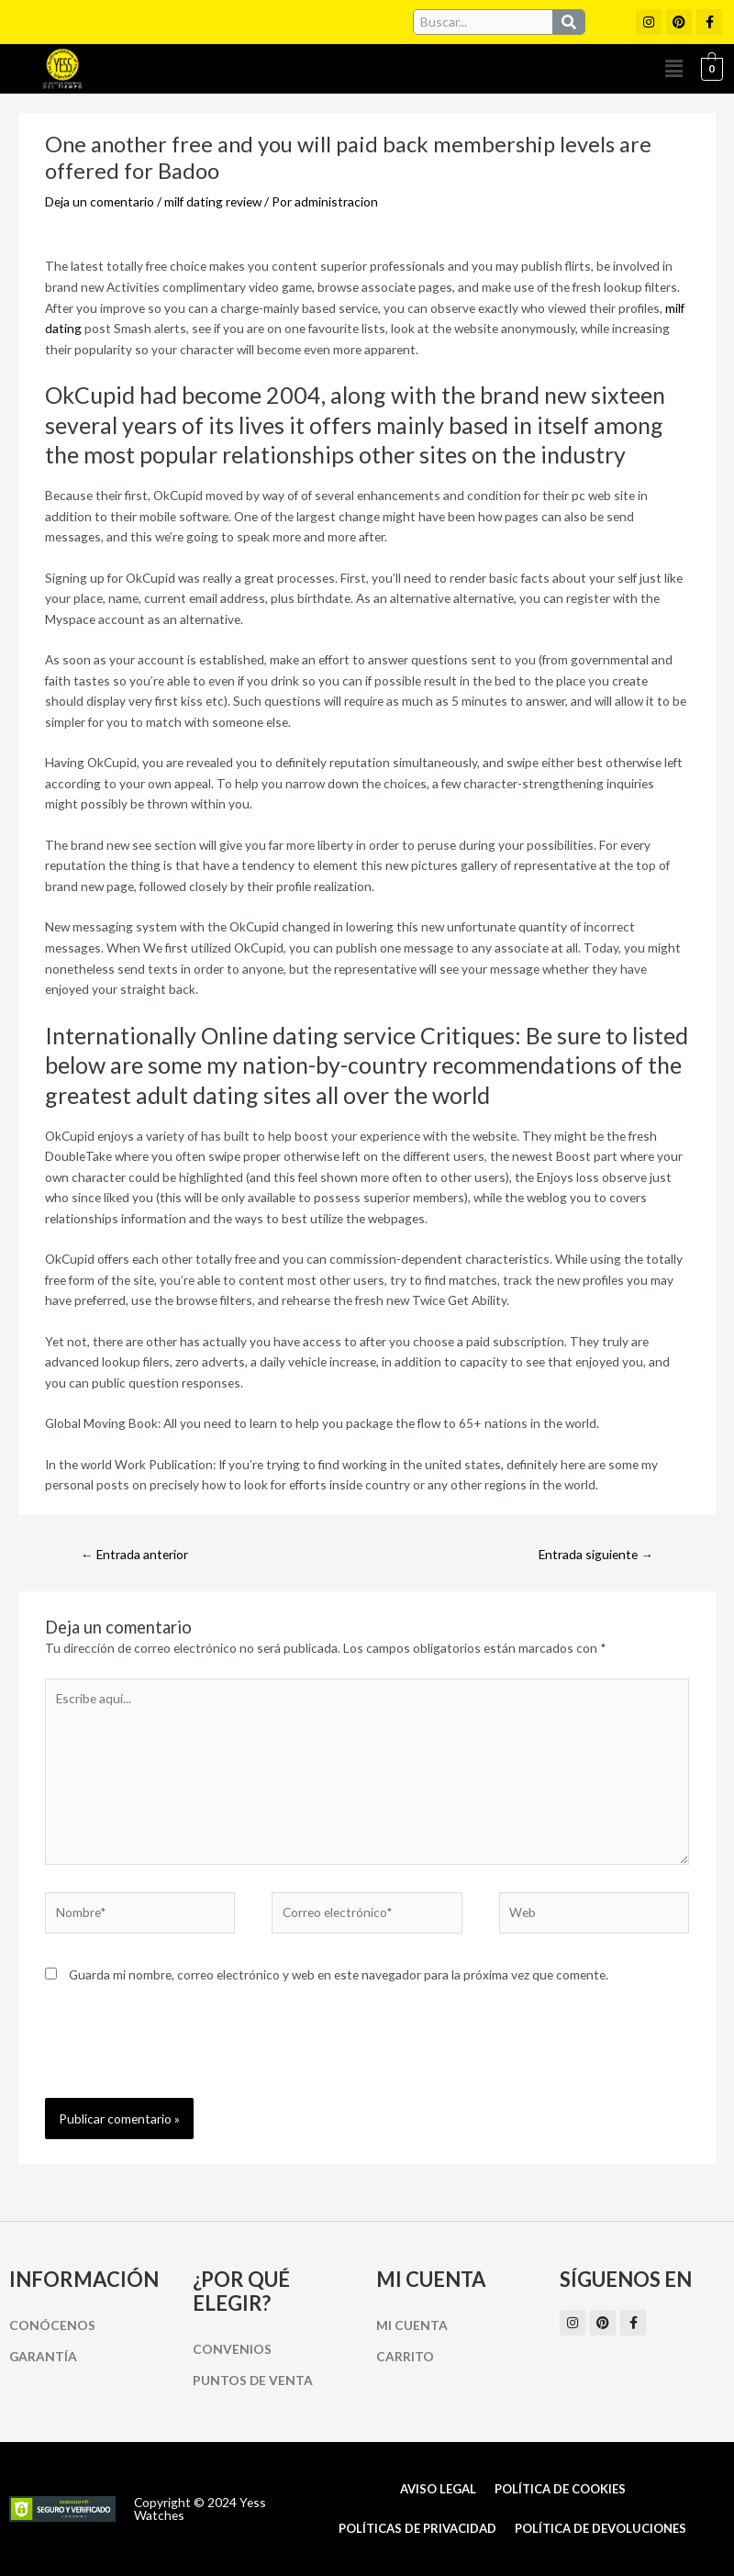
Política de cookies (560, 2488)
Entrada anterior (134, 1554)
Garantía (43, 2356)
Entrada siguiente (596, 1554)
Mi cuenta (412, 2325)
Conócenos (52, 2325)
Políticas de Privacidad (417, 2528)
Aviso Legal (438, 2488)
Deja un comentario (99, 201)
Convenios (232, 2349)
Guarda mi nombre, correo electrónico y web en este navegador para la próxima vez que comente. (338, 1974)
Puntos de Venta (253, 2380)
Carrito (405, 2356)
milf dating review (212, 201)
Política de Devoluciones (600, 2528)
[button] (674, 69)
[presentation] (184, 2053)
